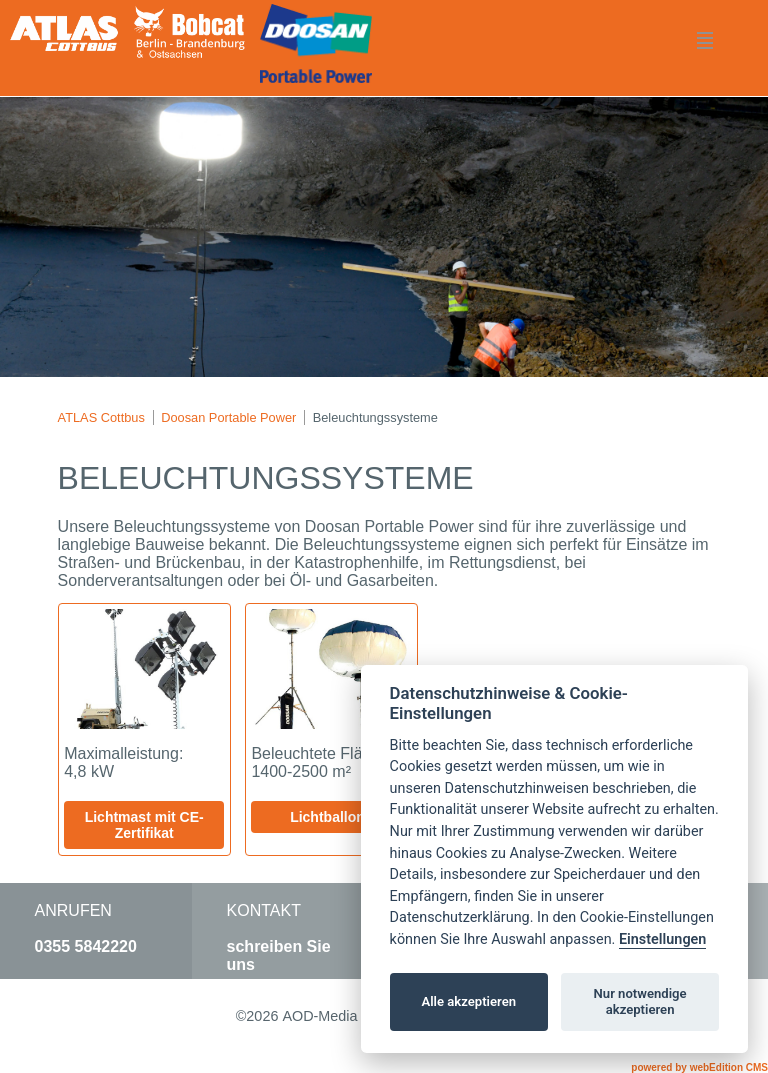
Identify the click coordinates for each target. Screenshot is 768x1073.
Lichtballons (331, 817)
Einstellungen (662, 939)
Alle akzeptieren (468, 1001)
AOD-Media (319, 1016)
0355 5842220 (86, 946)
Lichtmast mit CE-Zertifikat (144, 825)
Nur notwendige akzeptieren (640, 1001)
